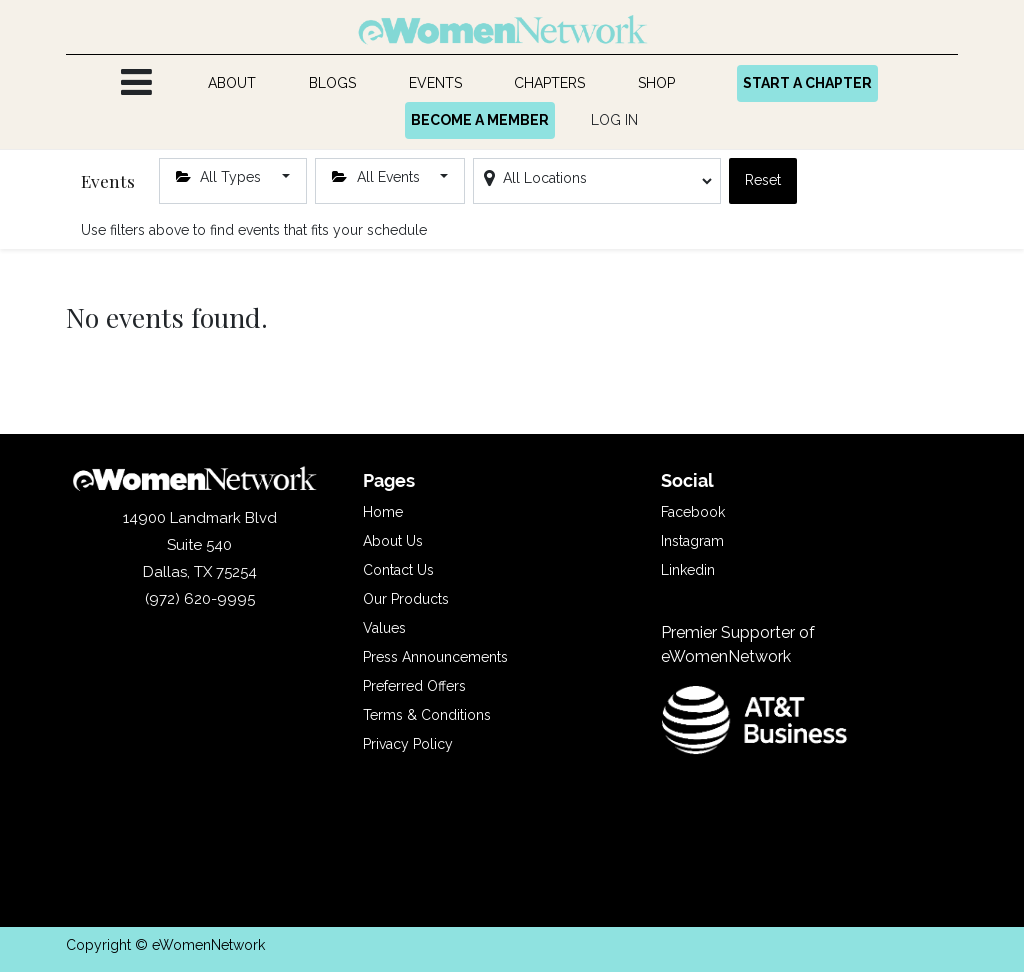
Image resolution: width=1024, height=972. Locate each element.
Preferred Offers (414, 686)
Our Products (406, 599)
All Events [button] (378, 177)
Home (383, 512)
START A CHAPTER (807, 83)
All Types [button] (221, 177)
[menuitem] (232, 83)
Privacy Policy (408, 744)
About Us (393, 541)
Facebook (693, 512)
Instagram (692, 541)
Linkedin (688, 570)
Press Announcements (435, 657)
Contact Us (398, 570)
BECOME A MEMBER (480, 120)
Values (384, 628)
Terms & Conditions (427, 715)
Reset (763, 180)
